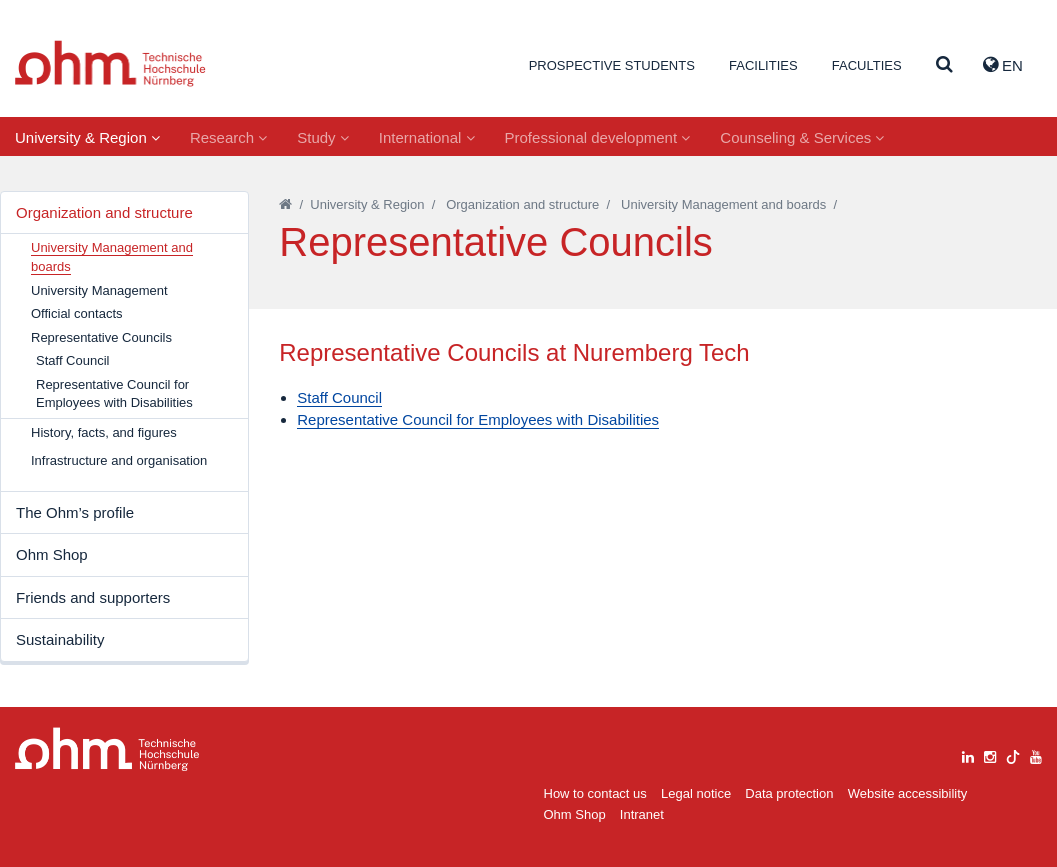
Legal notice (696, 793)
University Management (99, 290)
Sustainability (60, 639)
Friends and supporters (93, 597)
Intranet (642, 814)
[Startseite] (285, 204)
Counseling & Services (802, 137)
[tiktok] (1013, 754)
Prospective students (612, 65)
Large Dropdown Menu (107, 749)
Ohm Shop (52, 554)
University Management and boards (723, 204)
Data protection (789, 793)
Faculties (867, 65)
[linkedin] (968, 754)
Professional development (598, 137)
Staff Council (72, 360)
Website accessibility (908, 793)
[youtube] (1036, 754)
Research (228, 137)
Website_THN (110, 63)
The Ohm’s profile (75, 512)
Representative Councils (101, 337)
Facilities (763, 65)
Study (323, 137)
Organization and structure (104, 212)
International (427, 137)
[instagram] (990, 754)
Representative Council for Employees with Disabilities (114, 394)
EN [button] (1003, 65)
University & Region (87, 137)
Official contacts (77, 313)
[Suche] (944, 65)
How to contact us (595, 793)
